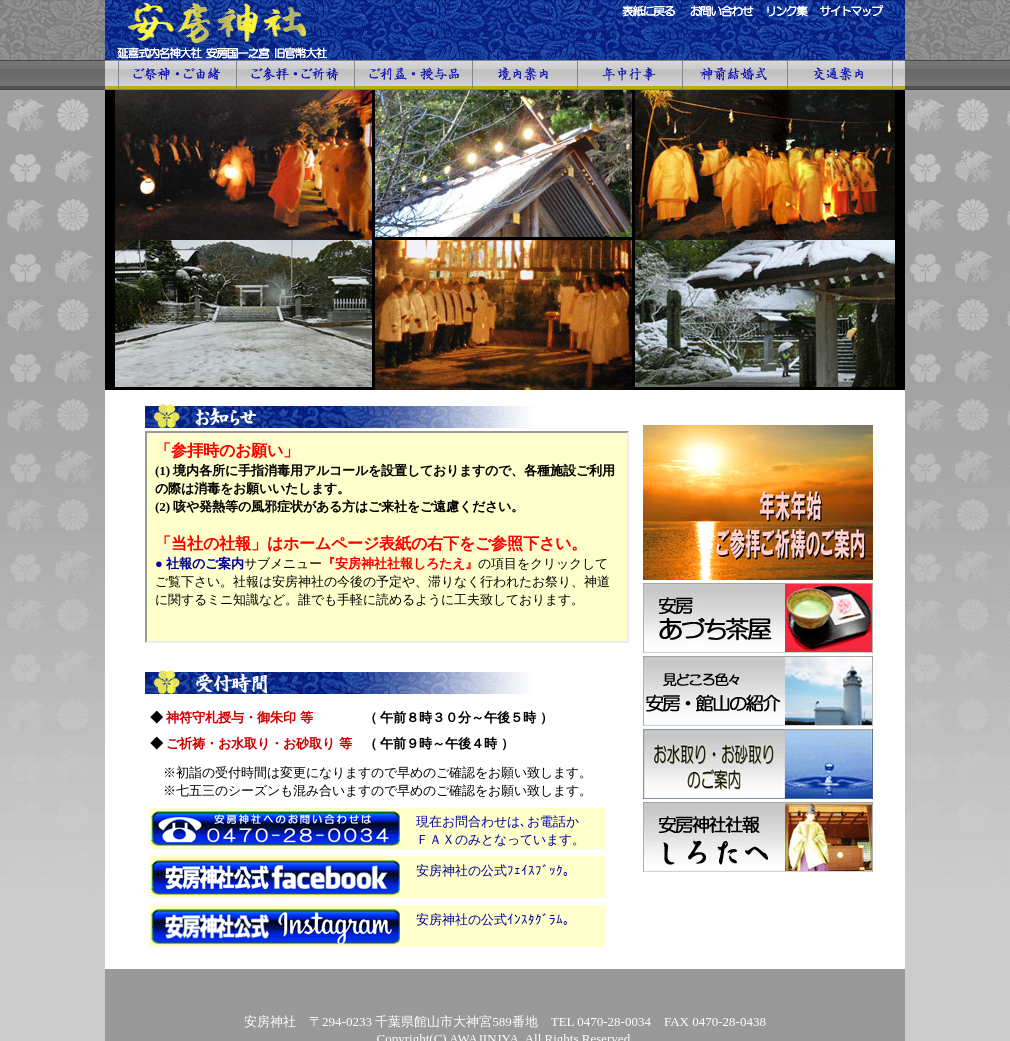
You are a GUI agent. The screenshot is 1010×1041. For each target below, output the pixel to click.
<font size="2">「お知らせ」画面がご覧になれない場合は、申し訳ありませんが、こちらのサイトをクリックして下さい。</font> (387, 537)
